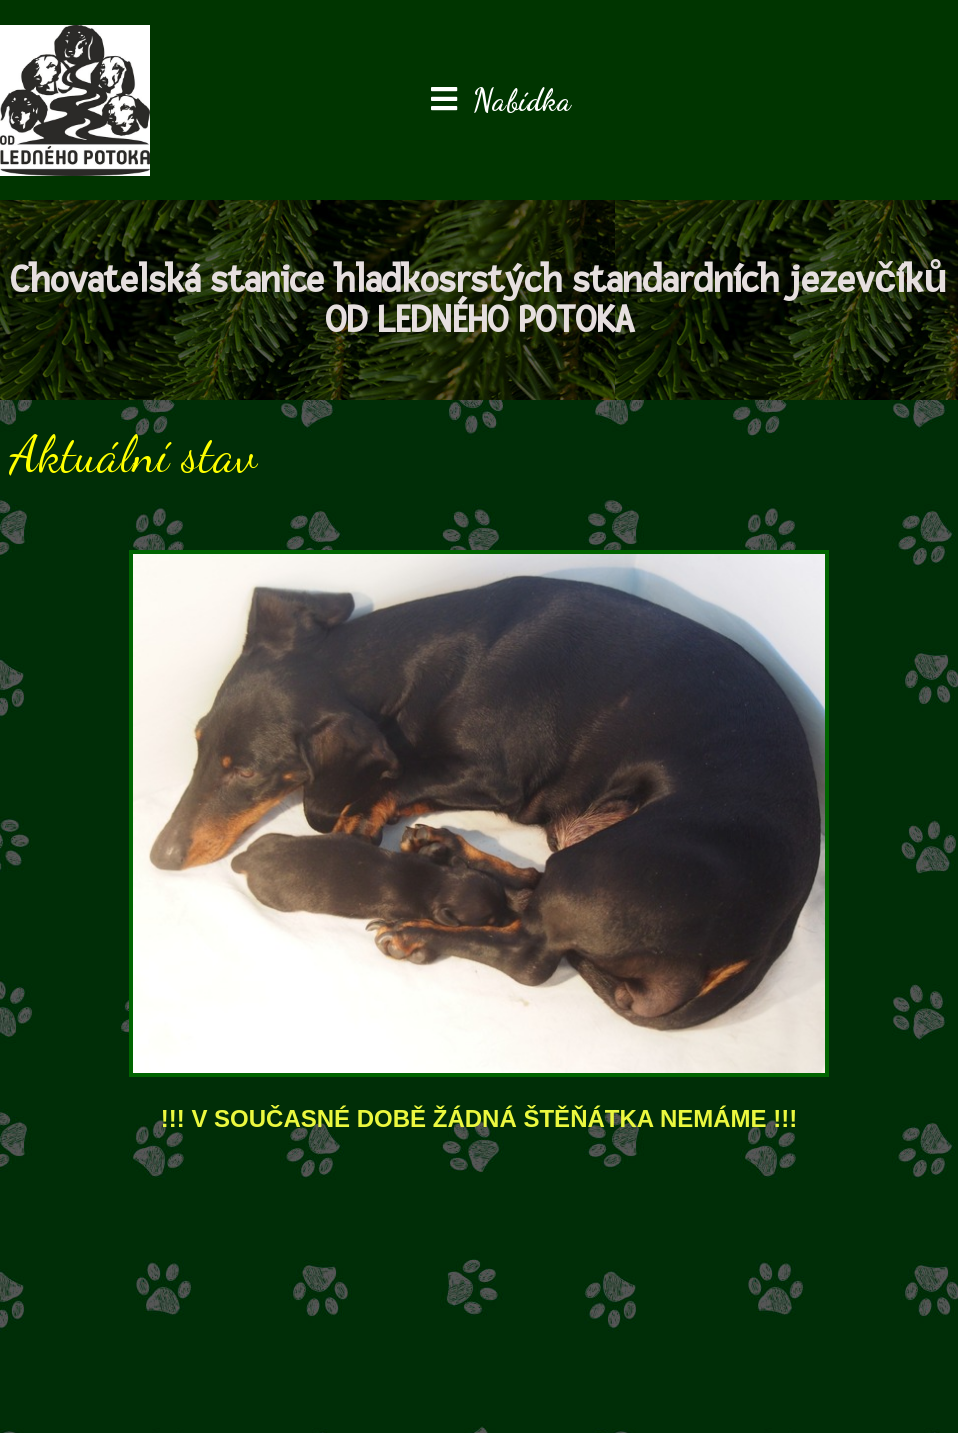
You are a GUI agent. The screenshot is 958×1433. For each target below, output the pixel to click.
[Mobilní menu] (501, 100)
